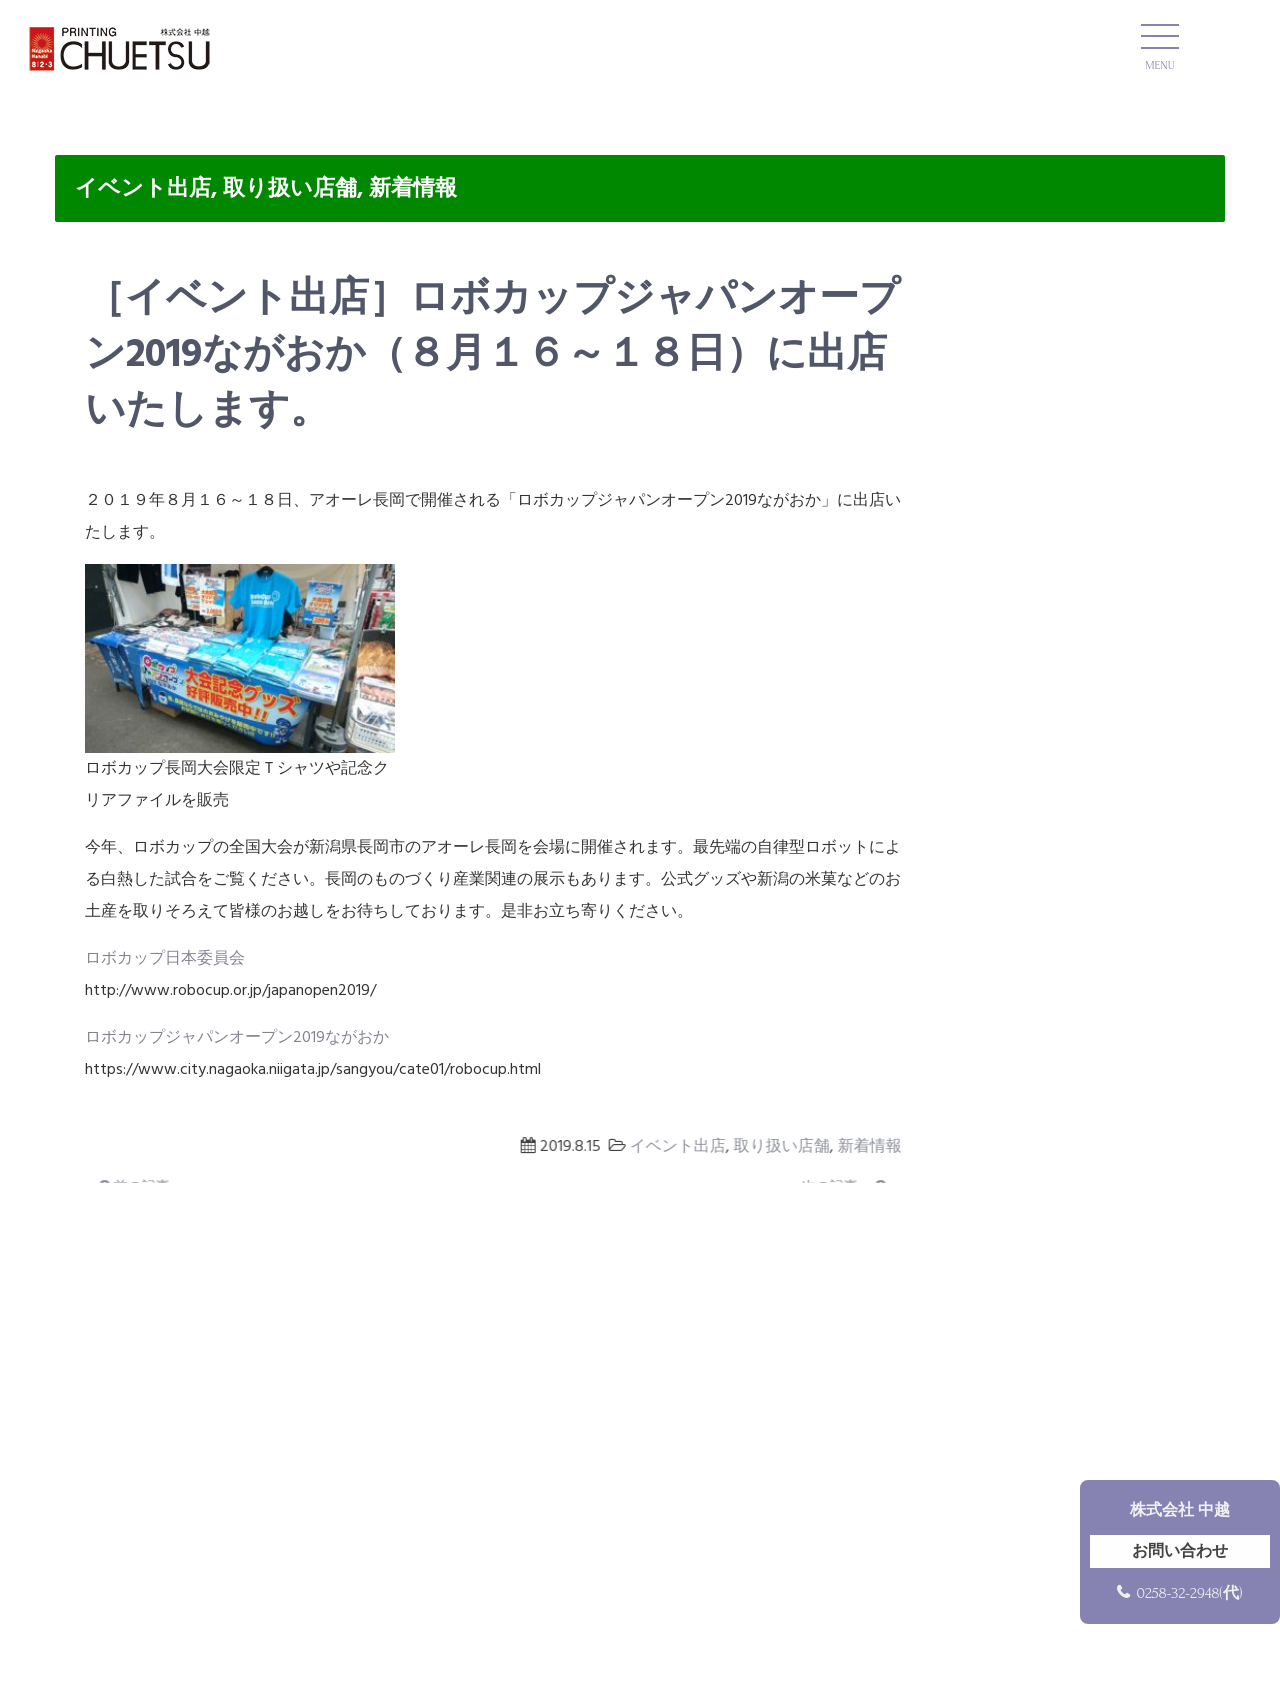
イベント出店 (143, 189)
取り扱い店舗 (290, 189)
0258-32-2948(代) (1189, 1593)
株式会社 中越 (1180, 1510)
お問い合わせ (1180, 1551)
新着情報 (413, 189)
